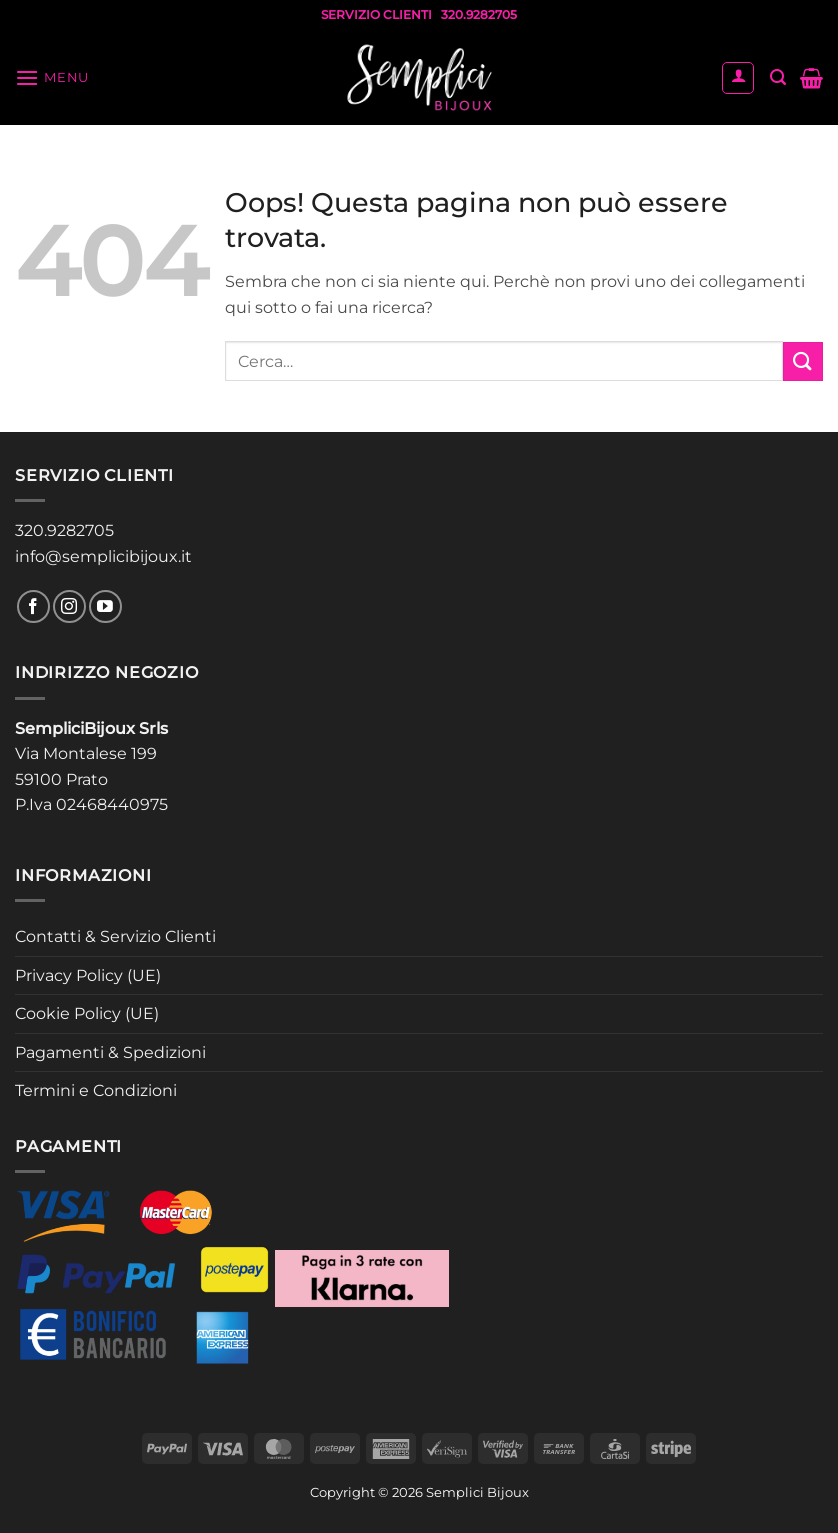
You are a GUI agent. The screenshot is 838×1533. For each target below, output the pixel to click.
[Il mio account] (738, 78)
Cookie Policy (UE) (87, 1013)
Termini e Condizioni (96, 1090)
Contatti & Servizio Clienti (115, 936)
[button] (52, 77)
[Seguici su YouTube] (105, 606)
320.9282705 (64, 530)
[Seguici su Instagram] (69, 606)
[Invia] (803, 361)
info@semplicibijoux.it (103, 556)
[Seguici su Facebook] (33, 606)
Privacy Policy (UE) (88, 975)
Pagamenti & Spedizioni (110, 1052)
